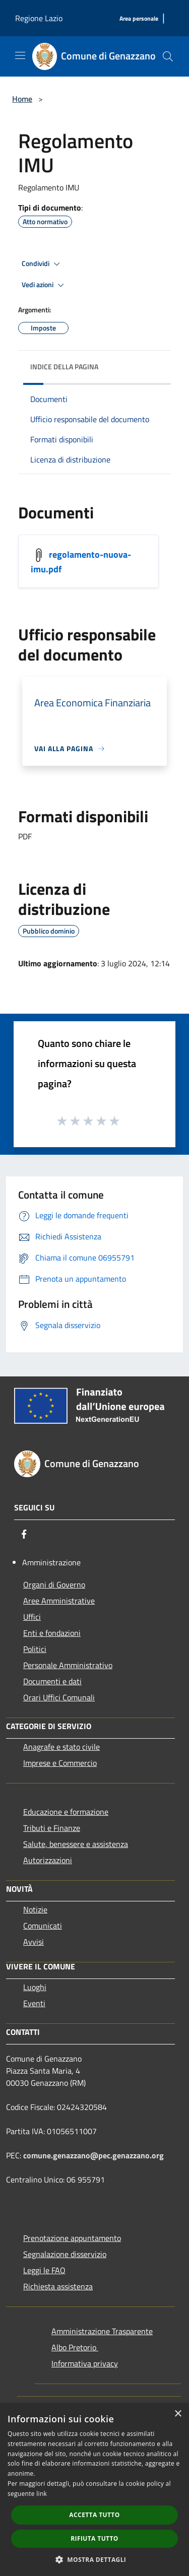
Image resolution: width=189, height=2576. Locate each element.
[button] (95, 2559)
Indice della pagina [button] (64, 366)
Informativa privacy (84, 2363)
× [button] (177, 2414)
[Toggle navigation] (20, 55)
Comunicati (42, 1926)
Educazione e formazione (65, 1812)
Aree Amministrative (59, 1601)
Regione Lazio (38, 18)
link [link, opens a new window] (41, 2493)
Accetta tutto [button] (94, 2515)
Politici (34, 1649)
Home (22, 99)
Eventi (34, 2003)
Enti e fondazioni (52, 1633)
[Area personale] (138, 19)
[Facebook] (24, 1534)
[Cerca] (168, 56)
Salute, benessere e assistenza (75, 1844)
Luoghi (34, 1987)
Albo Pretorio (74, 2347)
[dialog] (94, 2489)
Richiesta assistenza (58, 2286)
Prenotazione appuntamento (72, 2238)
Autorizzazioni (47, 1860)
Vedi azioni (44, 285)
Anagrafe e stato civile (61, 1747)
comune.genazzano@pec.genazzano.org (93, 2155)
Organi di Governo (54, 1584)
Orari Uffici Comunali (59, 1697)
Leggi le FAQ (44, 2270)
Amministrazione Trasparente (102, 2331)
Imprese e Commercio (60, 1763)
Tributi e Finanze (51, 1828)
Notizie (35, 1909)
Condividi (42, 264)
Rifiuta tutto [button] (94, 2538)
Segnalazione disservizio (64, 2254)
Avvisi (33, 1942)
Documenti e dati (52, 1681)
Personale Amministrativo (67, 1665)
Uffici (32, 1617)
